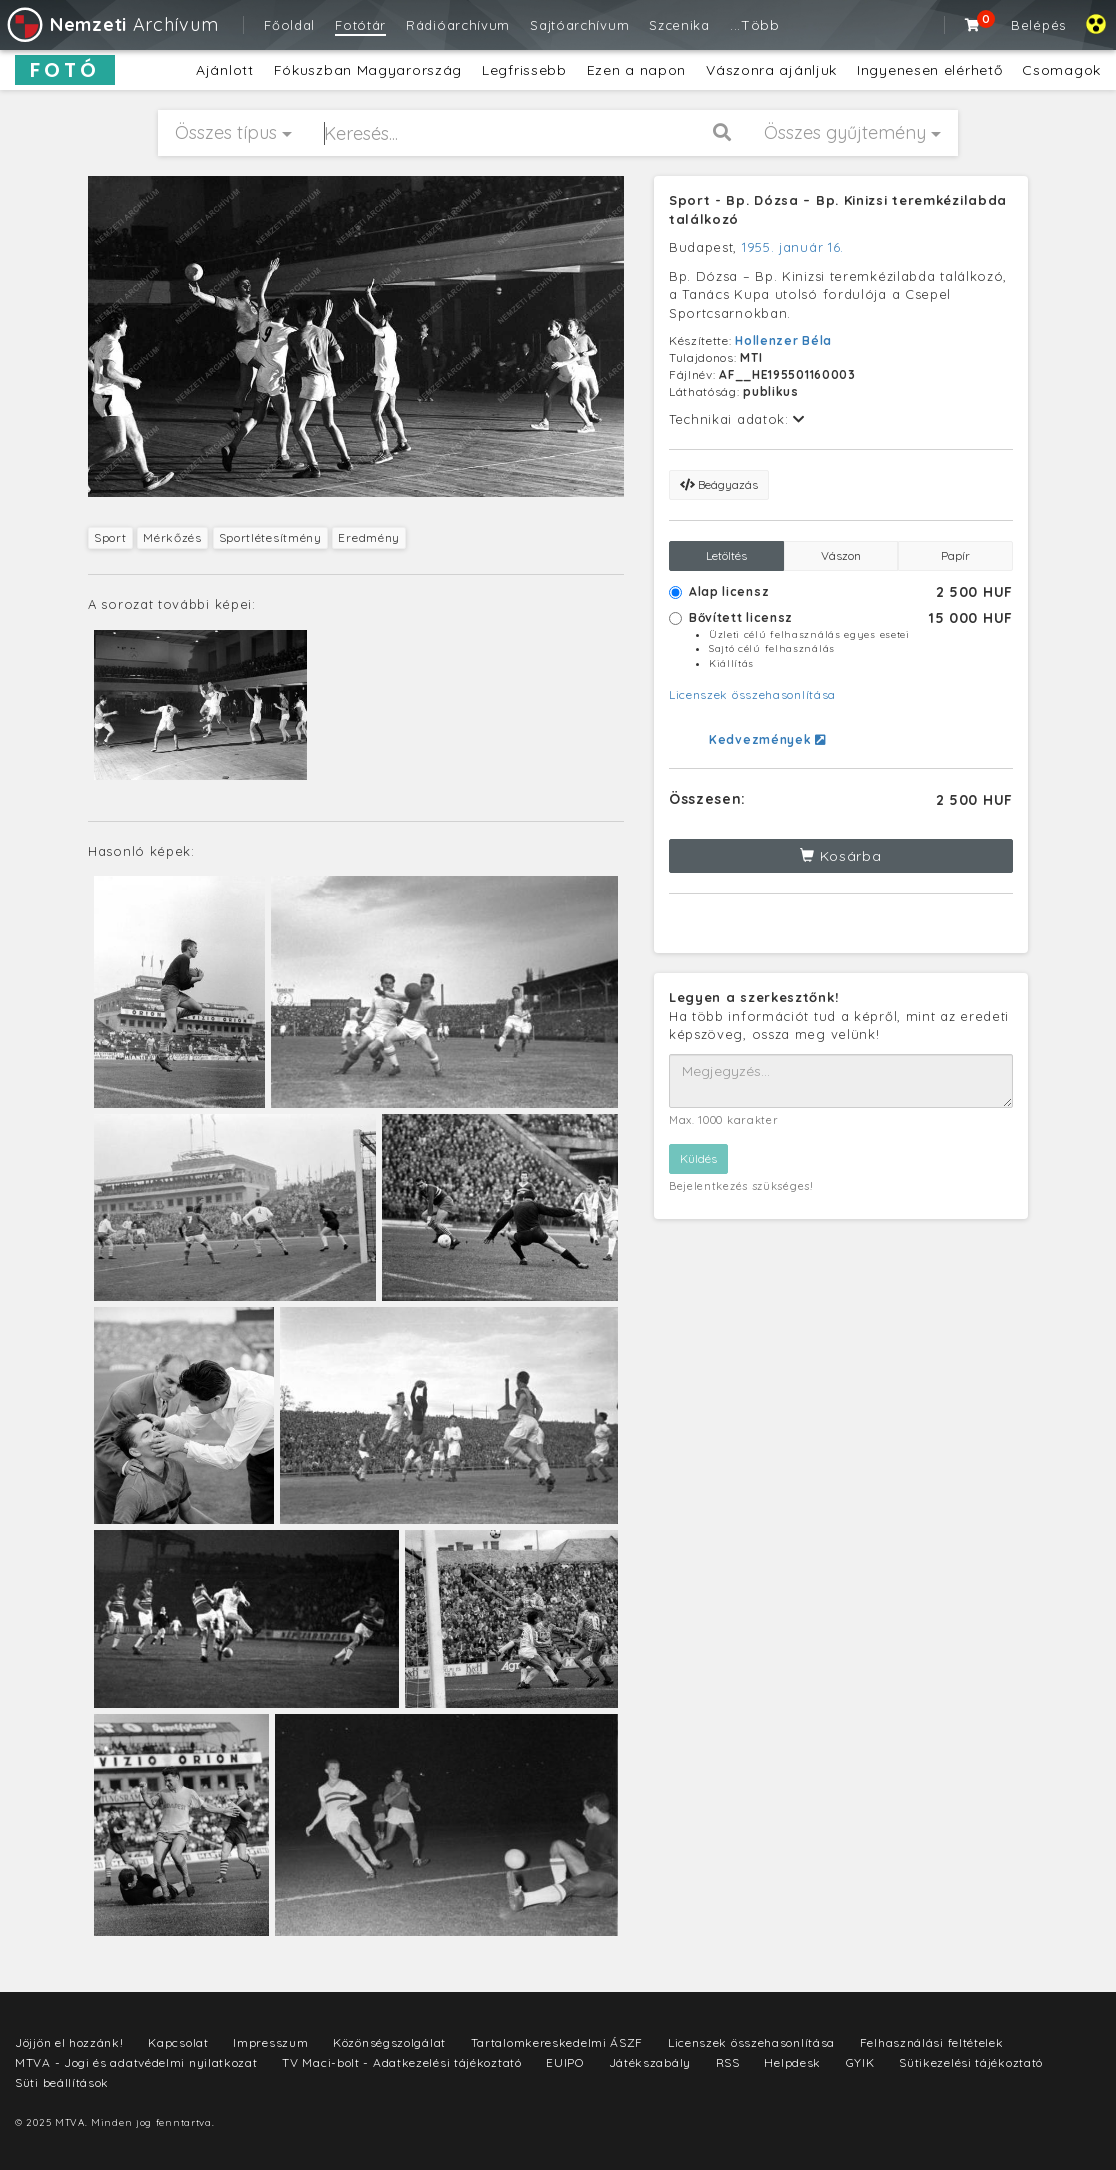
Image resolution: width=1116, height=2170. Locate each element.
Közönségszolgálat (389, 2042)
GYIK (860, 2062)
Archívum (111, 24)
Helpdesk (792, 2062)
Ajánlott (225, 70)
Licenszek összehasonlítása (752, 694)
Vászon (841, 555)
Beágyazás (719, 484)
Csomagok (1061, 70)
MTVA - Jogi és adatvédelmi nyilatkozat (136, 2062)
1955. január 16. (793, 247)
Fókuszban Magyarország (368, 70)
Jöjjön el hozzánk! (69, 2042)
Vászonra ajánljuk (771, 70)
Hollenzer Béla (783, 340)
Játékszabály (650, 2062)
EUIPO (565, 2062)
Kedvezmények (767, 739)
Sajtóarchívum (579, 25)
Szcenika (679, 25)
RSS (728, 2062)
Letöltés (726, 555)
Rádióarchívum (458, 25)
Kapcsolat (178, 2042)
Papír (955, 555)
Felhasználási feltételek (932, 2042)
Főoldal (289, 25)
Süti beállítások (62, 2082)
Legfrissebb (524, 70)
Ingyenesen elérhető (929, 70)
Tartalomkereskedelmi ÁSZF (557, 2042)
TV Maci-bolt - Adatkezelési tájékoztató (401, 2062)
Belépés (1038, 25)
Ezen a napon (636, 70)
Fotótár (360, 25)
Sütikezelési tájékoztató (971, 2062)
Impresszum (270, 2042)
